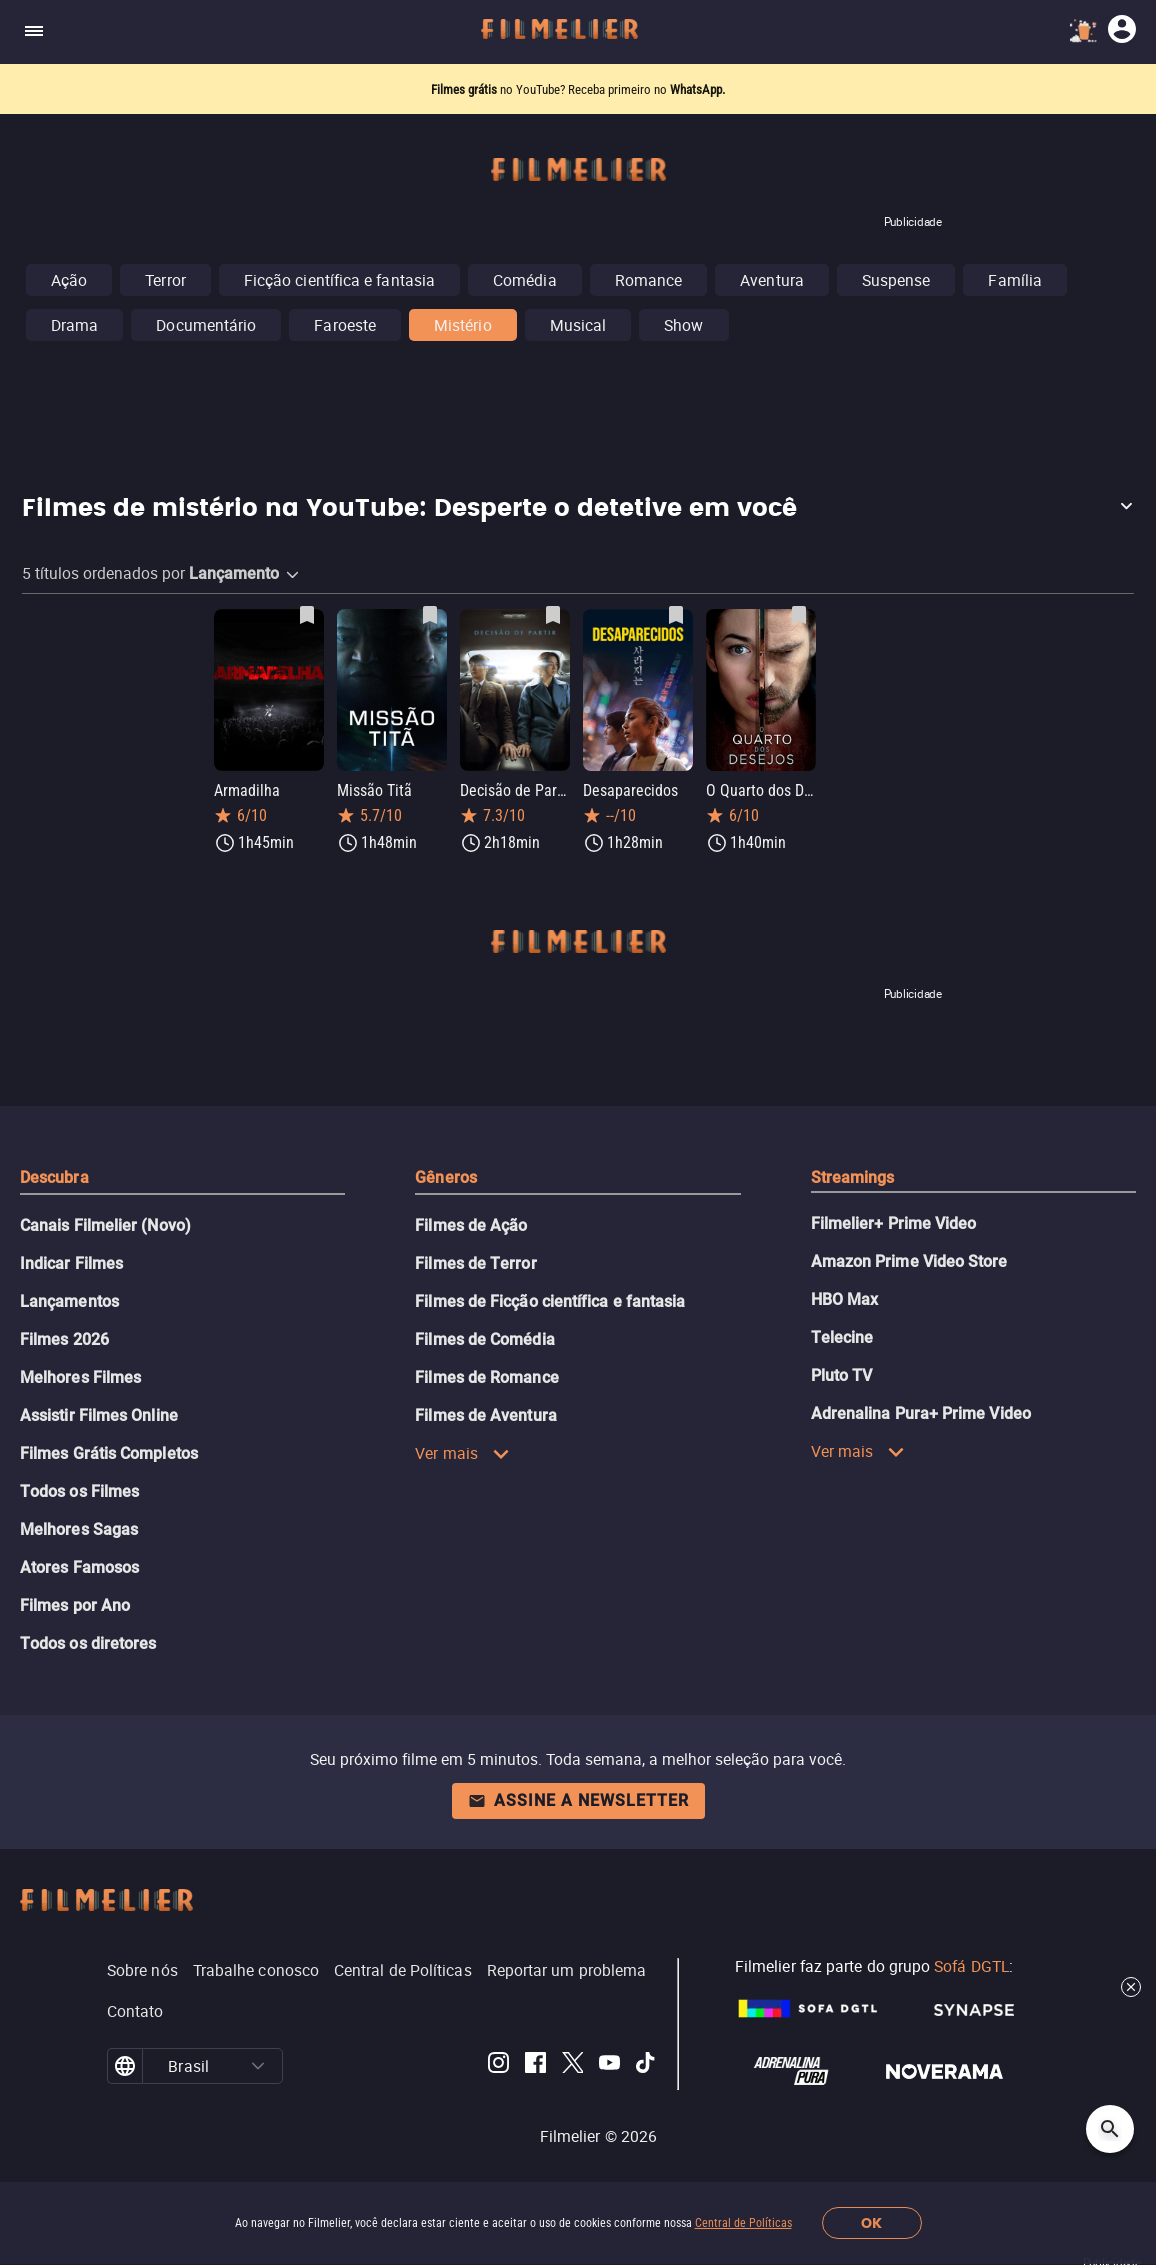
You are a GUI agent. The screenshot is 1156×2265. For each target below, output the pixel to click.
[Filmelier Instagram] (498, 2066)
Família (1015, 280)
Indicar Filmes (71, 1263)
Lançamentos (69, 1301)
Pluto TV (842, 1375)
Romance (649, 280)
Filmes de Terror (475, 1263)
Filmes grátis (465, 89)
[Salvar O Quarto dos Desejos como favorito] (799, 615)
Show (683, 325)
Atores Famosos (79, 1567)
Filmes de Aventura (485, 1415)
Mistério (463, 325)
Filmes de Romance (486, 1377)
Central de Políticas (743, 2223)
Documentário (206, 325)
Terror (165, 280)
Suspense (896, 280)
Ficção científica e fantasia (339, 280)
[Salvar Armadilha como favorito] (307, 615)
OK (871, 2223)
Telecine (842, 1337)
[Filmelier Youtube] (609, 2066)
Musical (578, 325)
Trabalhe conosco (256, 1970)
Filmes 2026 (64, 1339)
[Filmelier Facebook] (535, 2066)
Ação (69, 280)
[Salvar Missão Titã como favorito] (430, 615)
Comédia (525, 280)
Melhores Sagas (79, 1529)
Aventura (772, 280)
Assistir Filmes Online (99, 1415)
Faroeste (345, 325)
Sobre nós (142, 1970)
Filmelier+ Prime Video (894, 1223)
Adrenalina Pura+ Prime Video (921, 1413)
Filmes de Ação (471, 1225)
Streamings (853, 1177)
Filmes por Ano (75, 1605)
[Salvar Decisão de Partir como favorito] (553, 615)
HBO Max (845, 1299)
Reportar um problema (567, 1970)
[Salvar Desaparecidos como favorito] (676, 615)
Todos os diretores (88, 1643)
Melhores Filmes (80, 1377)
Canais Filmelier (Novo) (105, 1225)
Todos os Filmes (79, 1491)
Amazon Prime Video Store (909, 1261)
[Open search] (1110, 2129)
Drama (74, 325)
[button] (578, 509)
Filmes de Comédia (484, 1339)
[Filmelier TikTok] (646, 2066)
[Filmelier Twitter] (572, 2066)
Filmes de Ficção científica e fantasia (550, 1301)
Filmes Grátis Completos (109, 1453)
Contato (135, 2011)
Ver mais (462, 1453)
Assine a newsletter (578, 1800)
